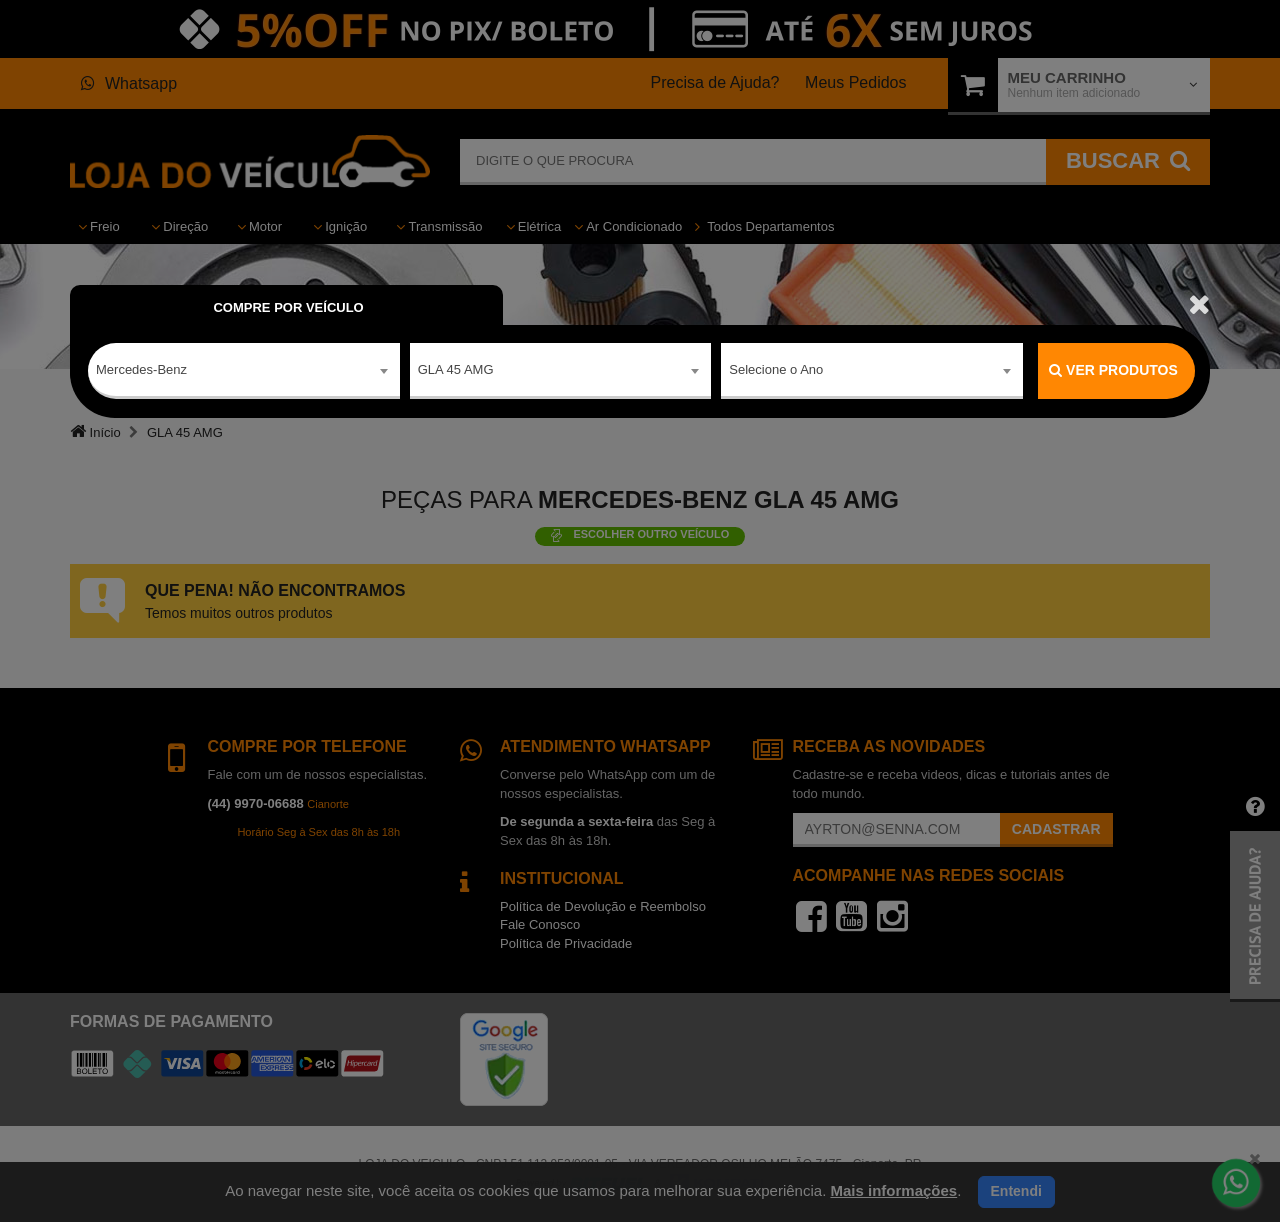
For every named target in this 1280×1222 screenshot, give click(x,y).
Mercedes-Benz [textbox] (141, 369)
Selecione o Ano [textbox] (776, 369)
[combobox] (244, 371)
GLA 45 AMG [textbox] (456, 369)
